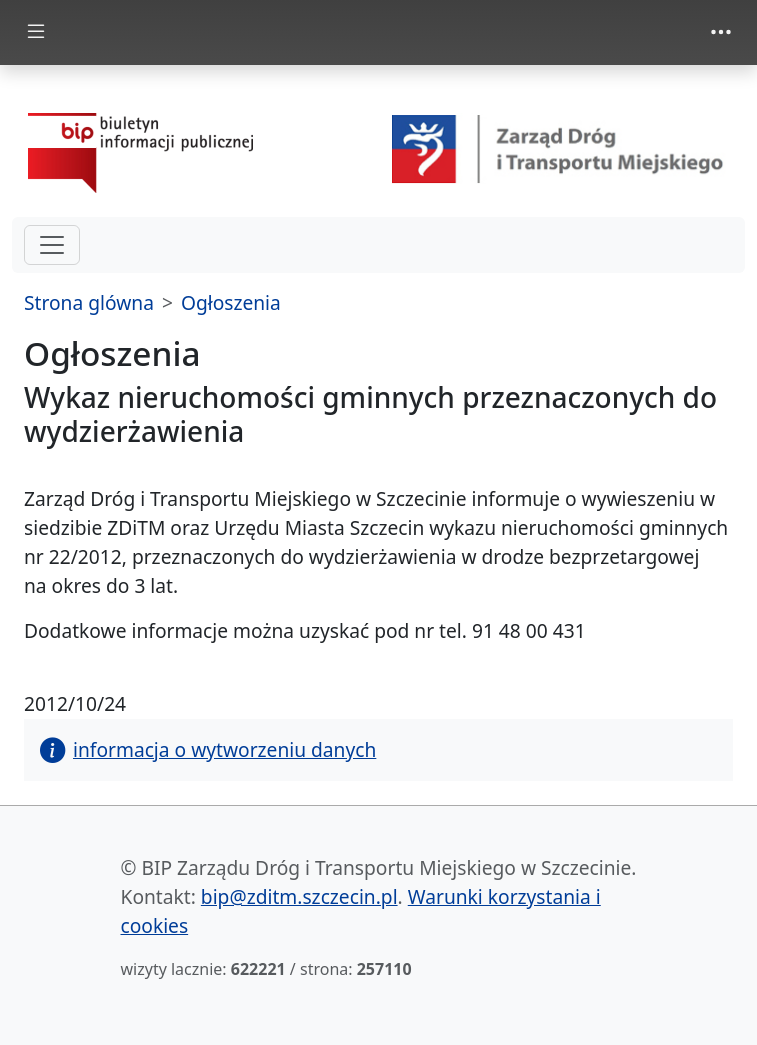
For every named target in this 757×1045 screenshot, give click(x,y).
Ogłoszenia (231, 302)
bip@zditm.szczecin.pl (299, 896)
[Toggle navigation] (721, 32)
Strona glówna (89, 302)
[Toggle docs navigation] (36, 32)
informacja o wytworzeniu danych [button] (208, 749)
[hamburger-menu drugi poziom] (52, 245)
